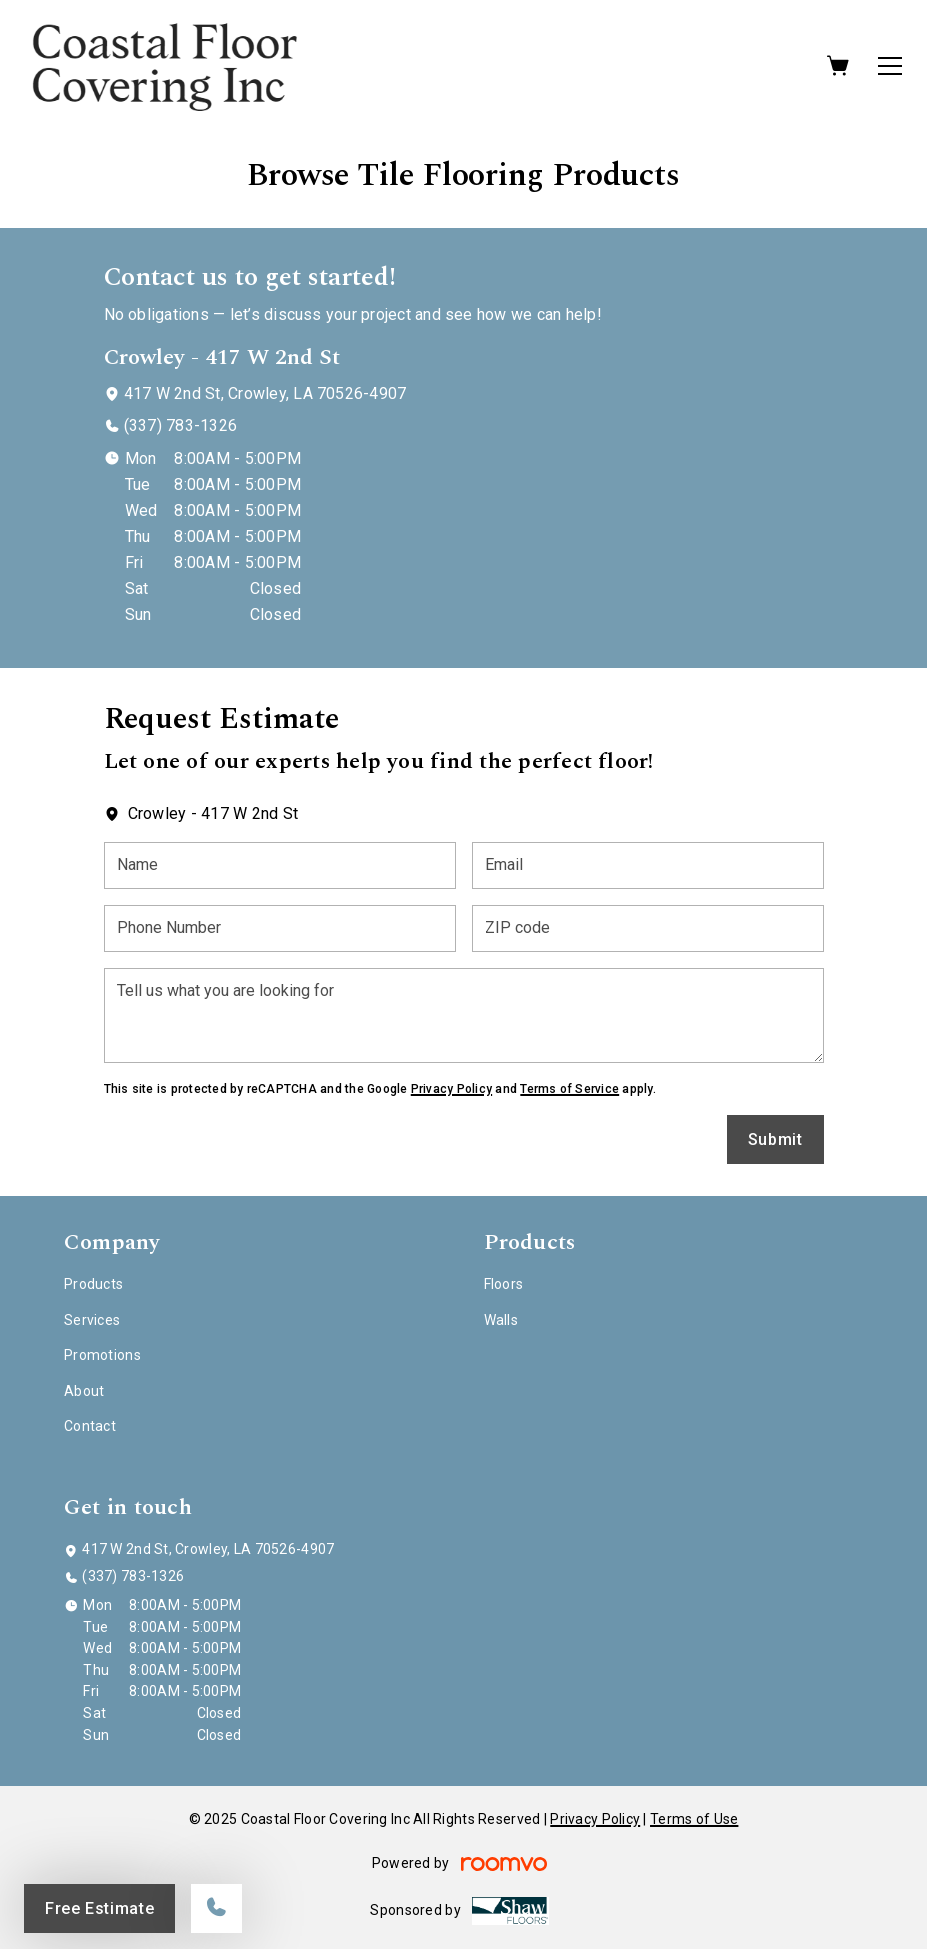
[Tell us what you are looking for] (464, 1015)
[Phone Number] (280, 928)
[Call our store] (216, 1908)
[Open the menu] (890, 66)
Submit (775, 1139)
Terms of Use (694, 1819)
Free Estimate (99, 1908)
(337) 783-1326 (180, 425)
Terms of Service (569, 1089)
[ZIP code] (648, 928)
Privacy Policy (451, 1089)
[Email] (648, 865)
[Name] (280, 865)
